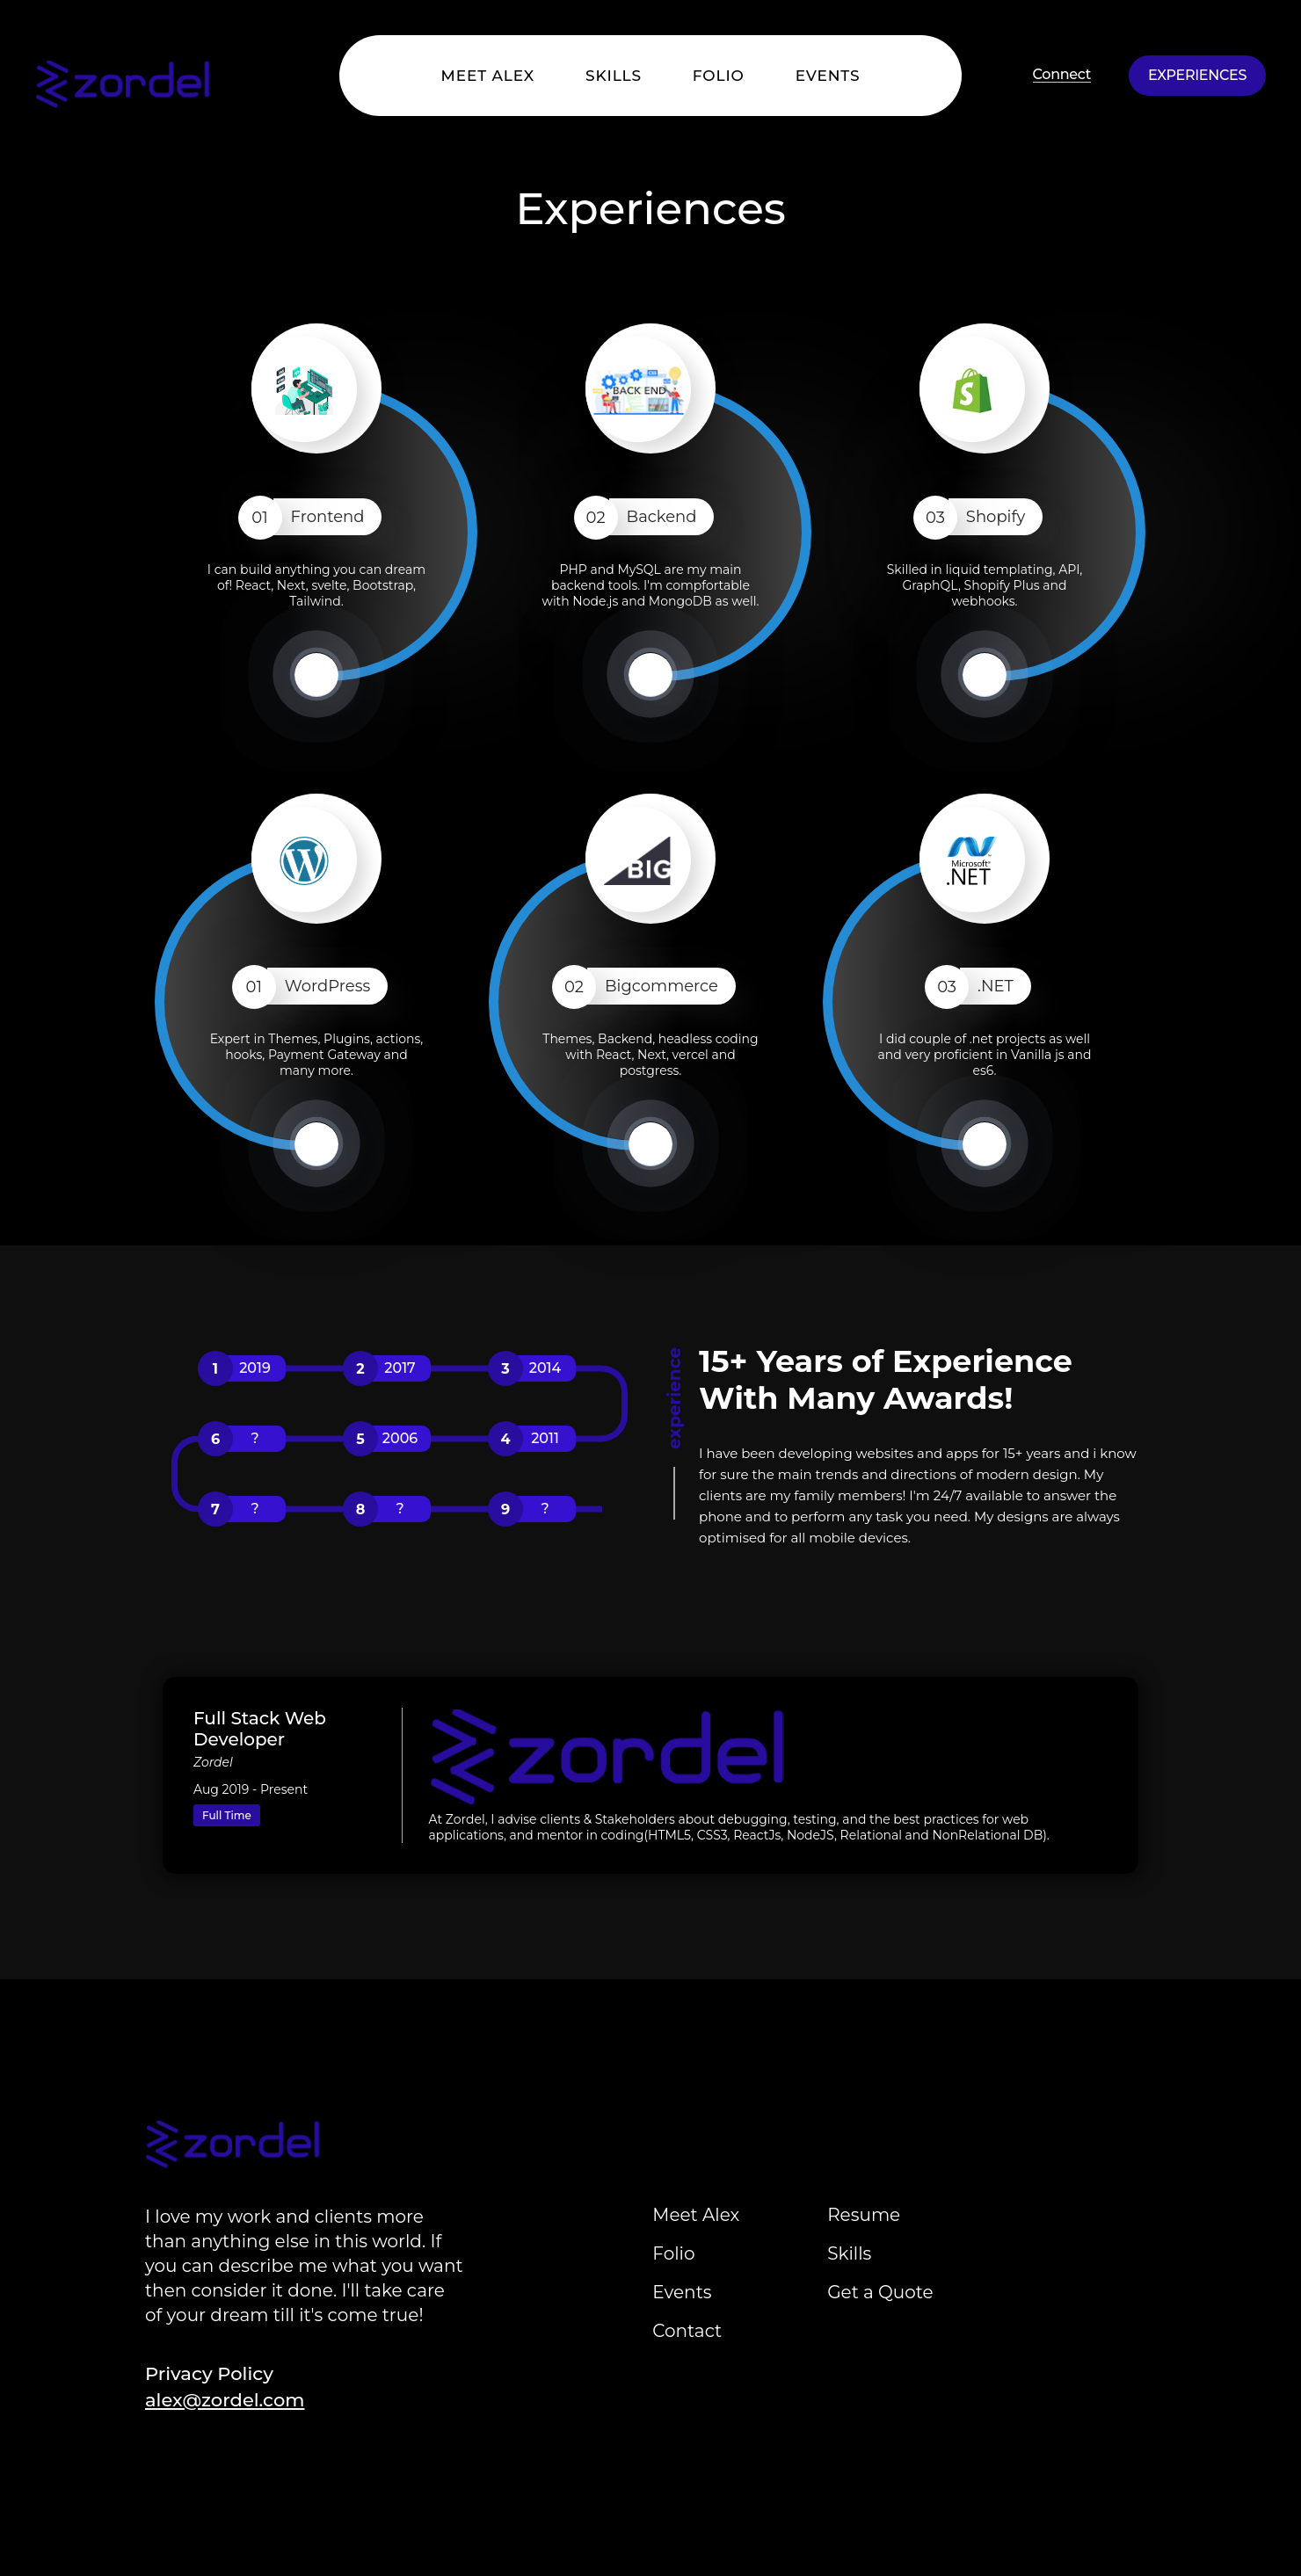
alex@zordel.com (224, 2400)
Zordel (213, 1762)
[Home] (88, 74)
